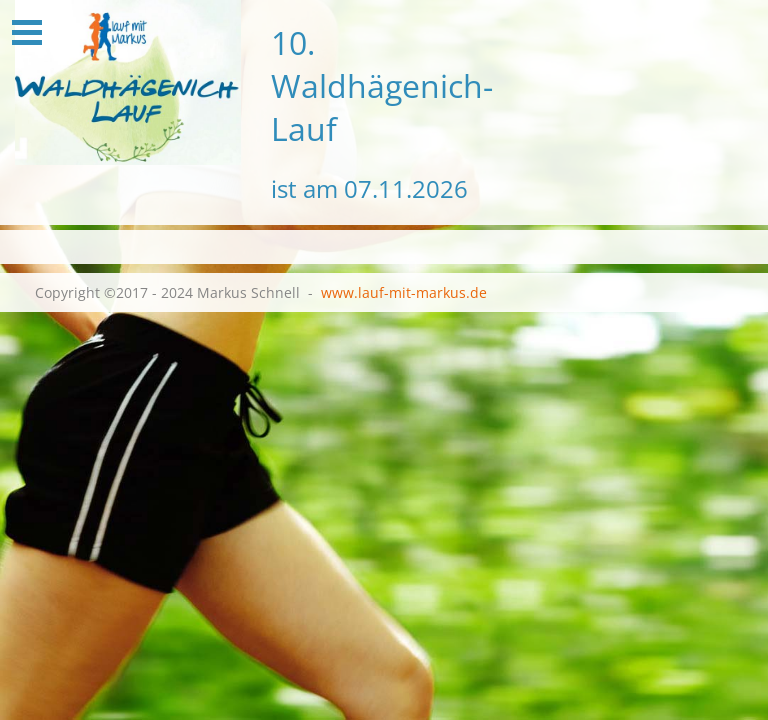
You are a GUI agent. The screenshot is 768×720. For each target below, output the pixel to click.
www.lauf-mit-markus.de (404, 292)
